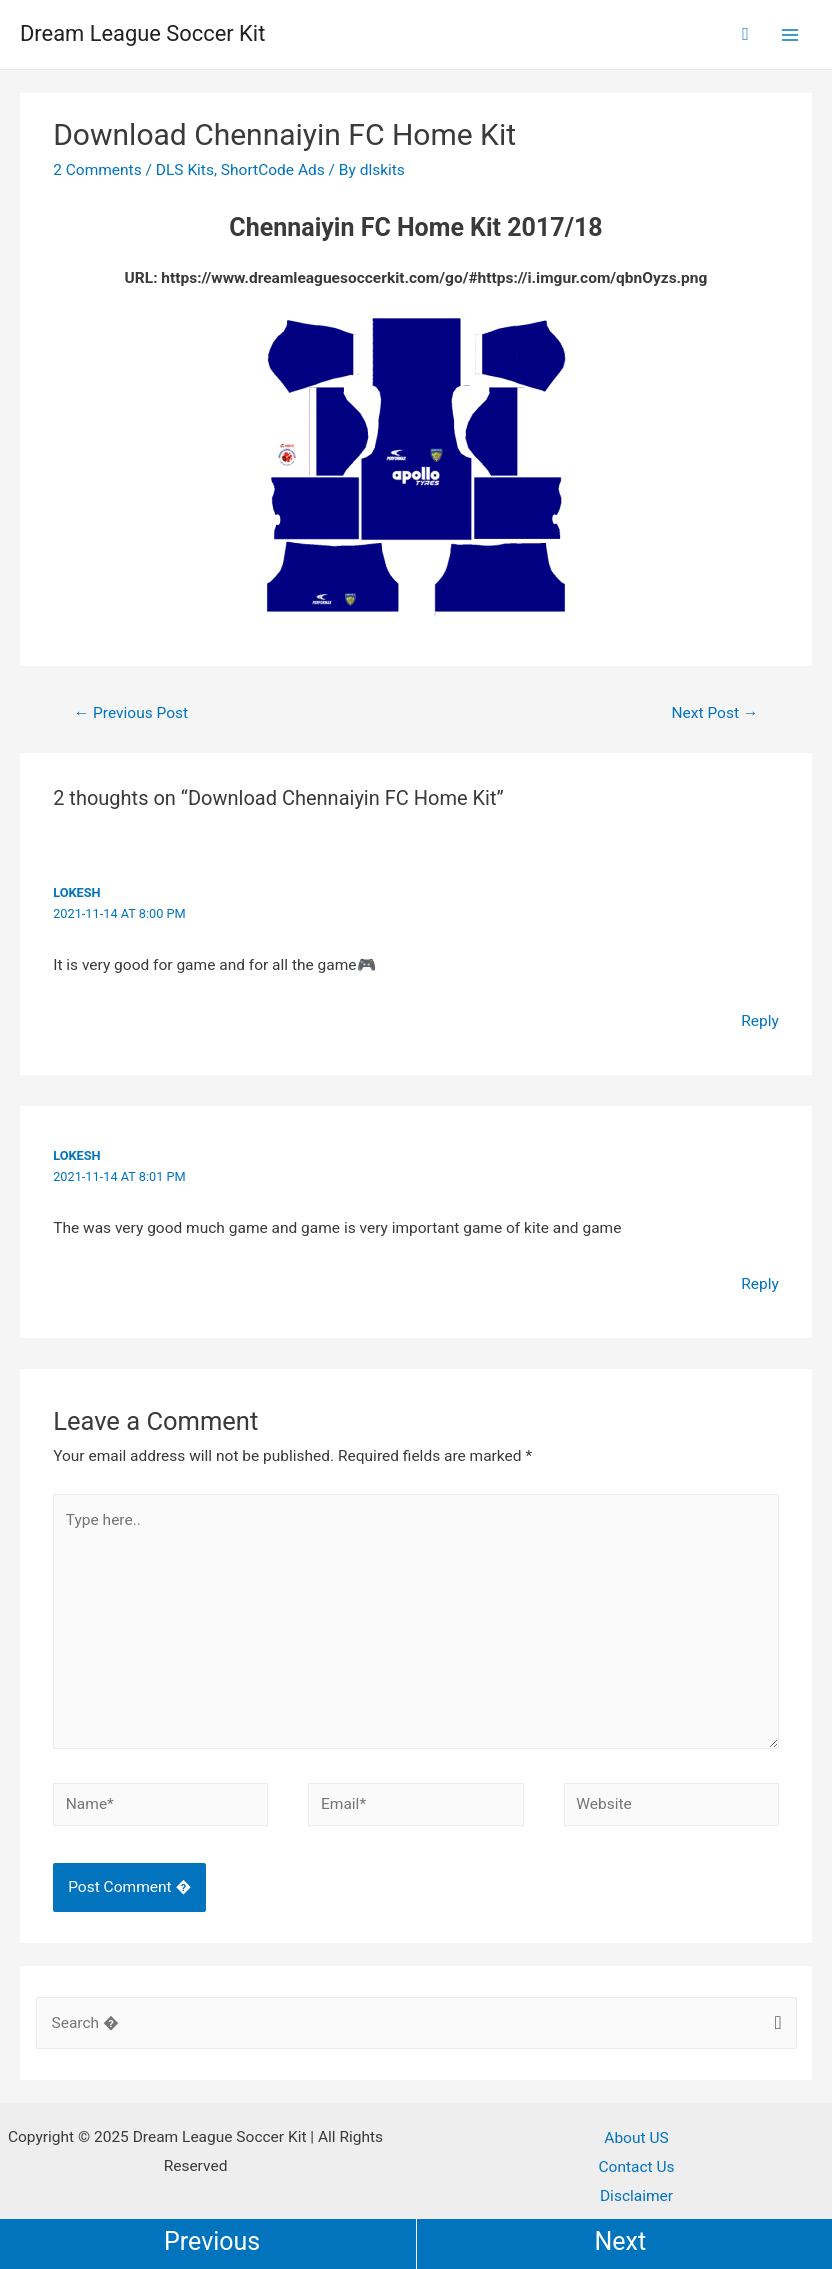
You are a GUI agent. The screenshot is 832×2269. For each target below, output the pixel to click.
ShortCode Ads (273, 170)
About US (636, 2138)
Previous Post (131, 713)
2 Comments (97, 170)
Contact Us (636, 2167)
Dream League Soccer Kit (148, 34)
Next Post (715, 713)
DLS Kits (185, 170)
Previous (212, 2241)
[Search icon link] (745, 34)
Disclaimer (636, 2196)
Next (620, 2241)
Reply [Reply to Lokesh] (760, 1021)
